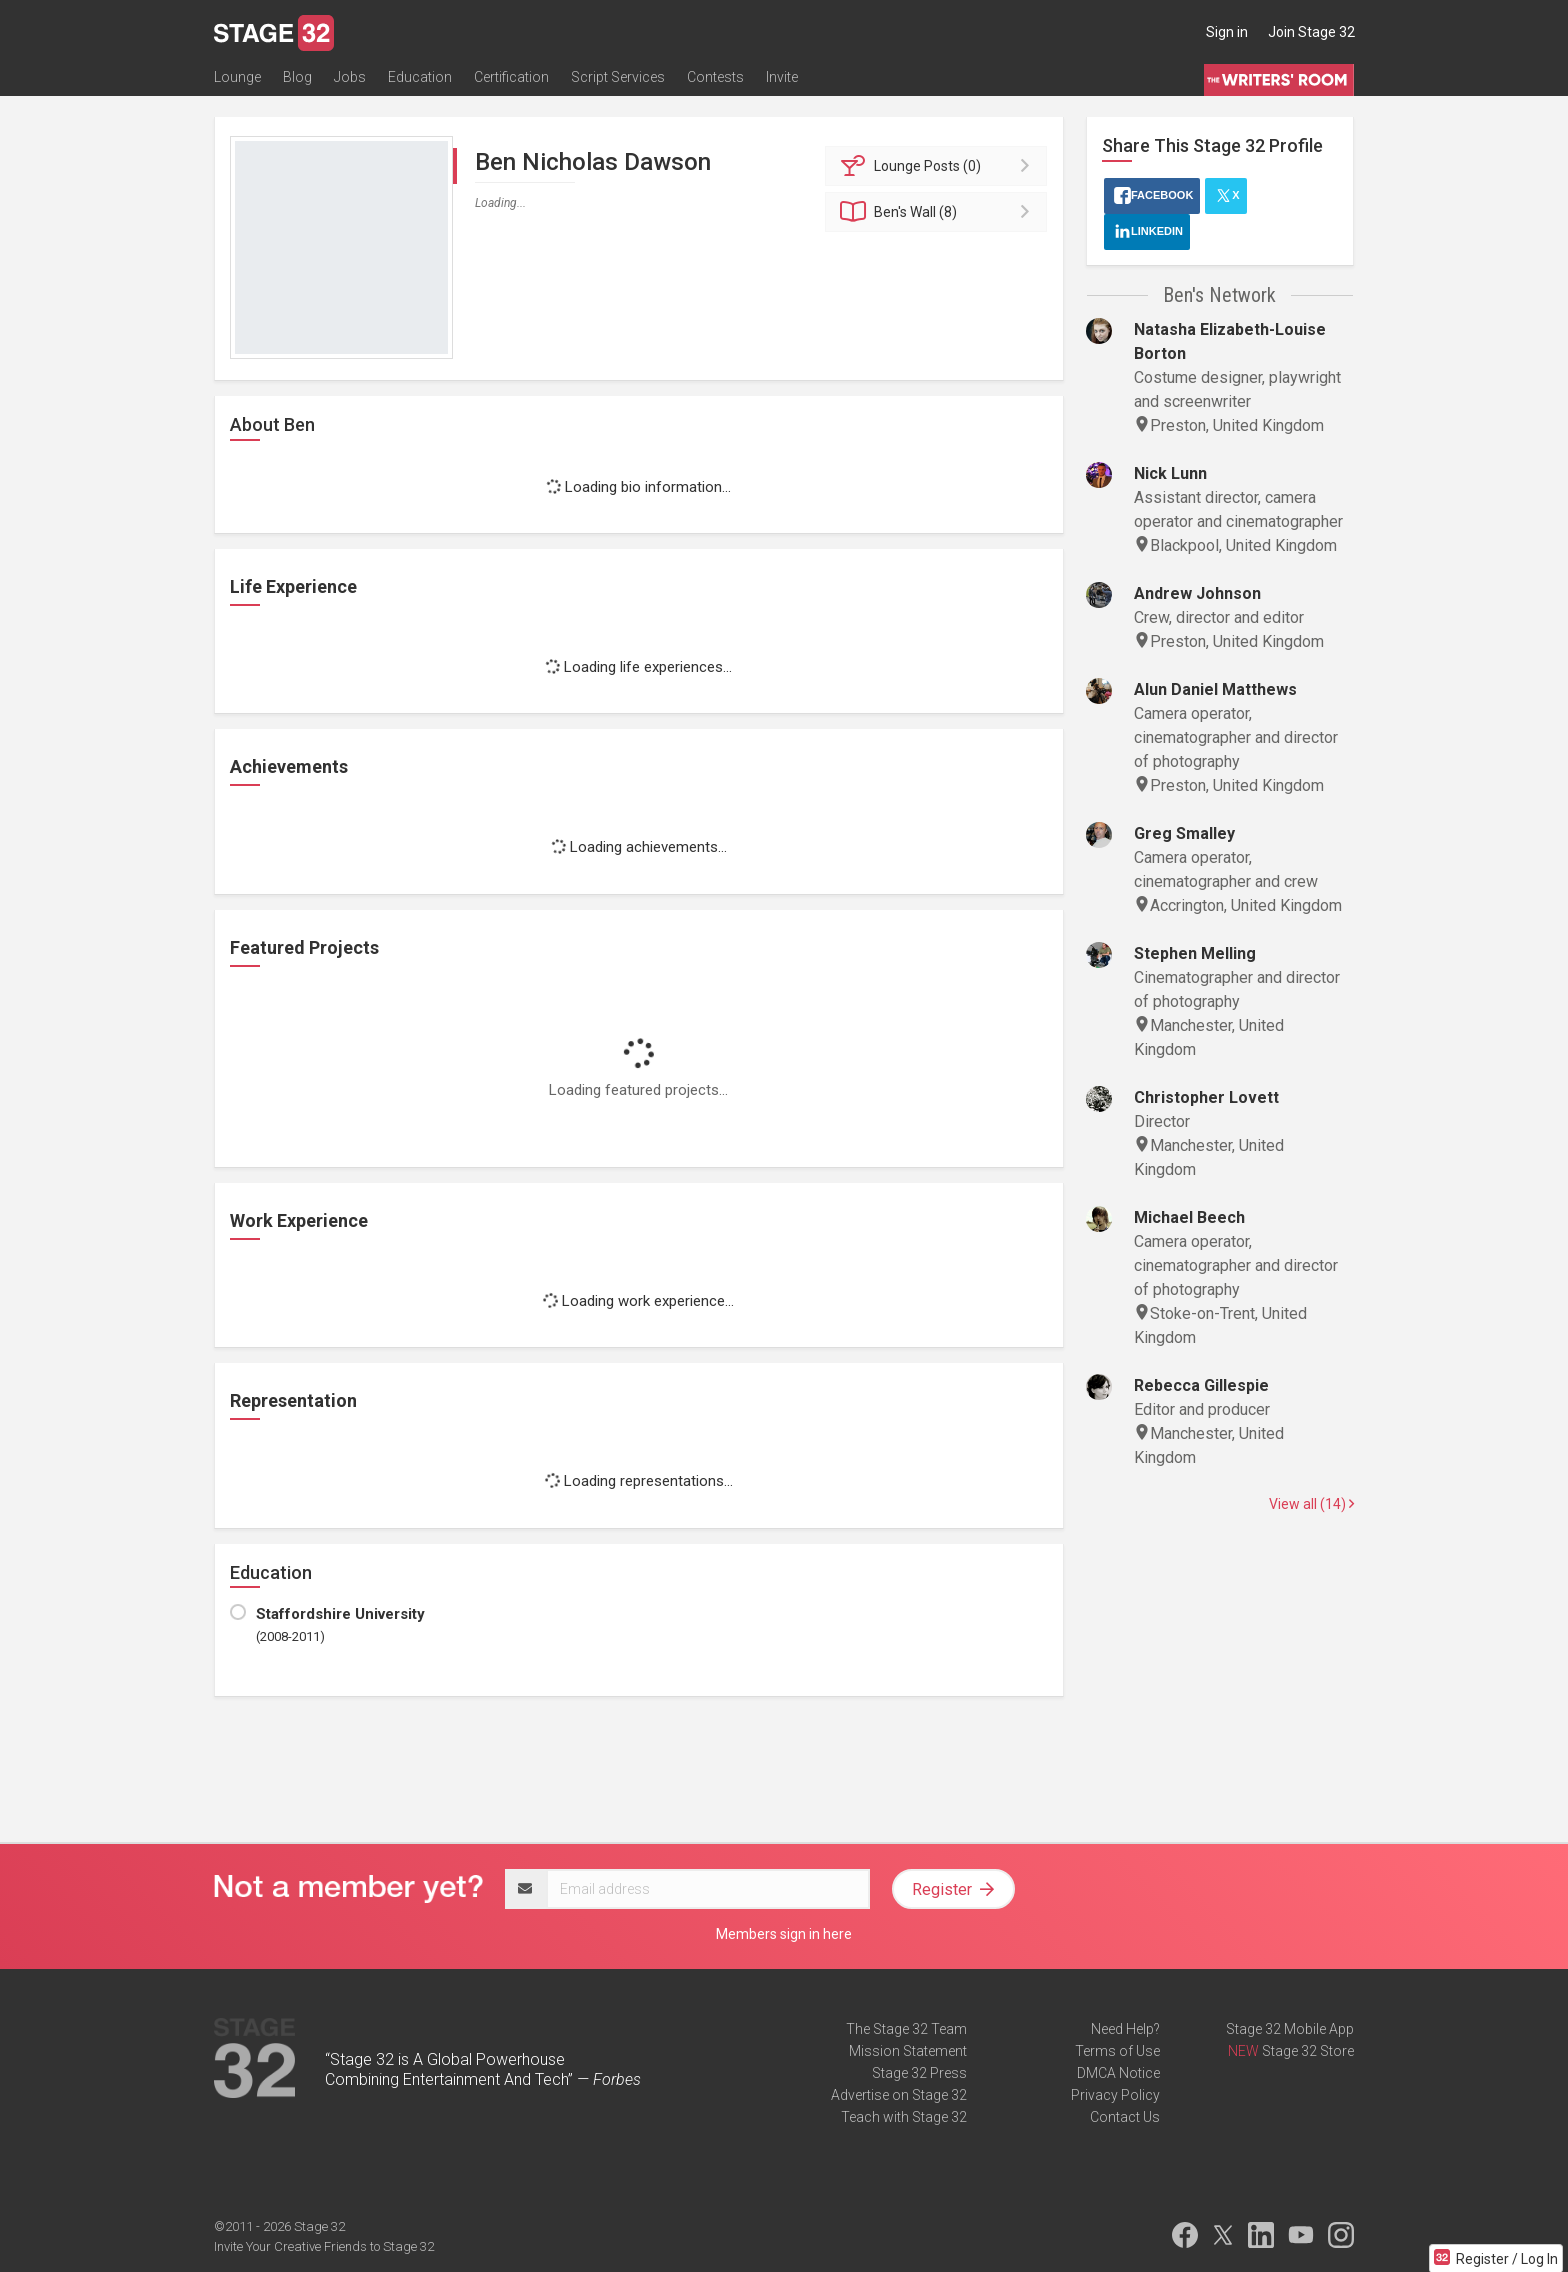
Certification (511, 77)
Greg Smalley (1184, 833)
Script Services (618, 77)
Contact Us (1125, 2117)
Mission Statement (908, 2051)
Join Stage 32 (1311, 32)
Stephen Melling (1195, 953)
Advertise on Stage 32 (899, 2095)
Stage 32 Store (1308, 2051)
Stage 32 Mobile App (1290, 2029)
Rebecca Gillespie (1201, 1385)
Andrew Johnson (1197, 593)
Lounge (237, 77)
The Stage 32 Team (906, 2029)
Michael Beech (1189, 1217)
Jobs (350, 77)
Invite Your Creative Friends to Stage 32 (324, 2246)
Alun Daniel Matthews (1215, 689)
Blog (297, 77)
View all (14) (1311, 1504)
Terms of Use (1117, 2051)
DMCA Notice (1118, 2073)
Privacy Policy (1115, 2095)
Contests (715, 77)
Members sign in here (784, 1934)
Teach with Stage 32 (904, 2117)
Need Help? (1125, 2029)
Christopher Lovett (1206, 1097)
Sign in (1227, 32)
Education (420, 77)
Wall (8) (939, 212)
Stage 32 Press (919, 2073)
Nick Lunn (1170, 473)
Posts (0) (939, 166)
